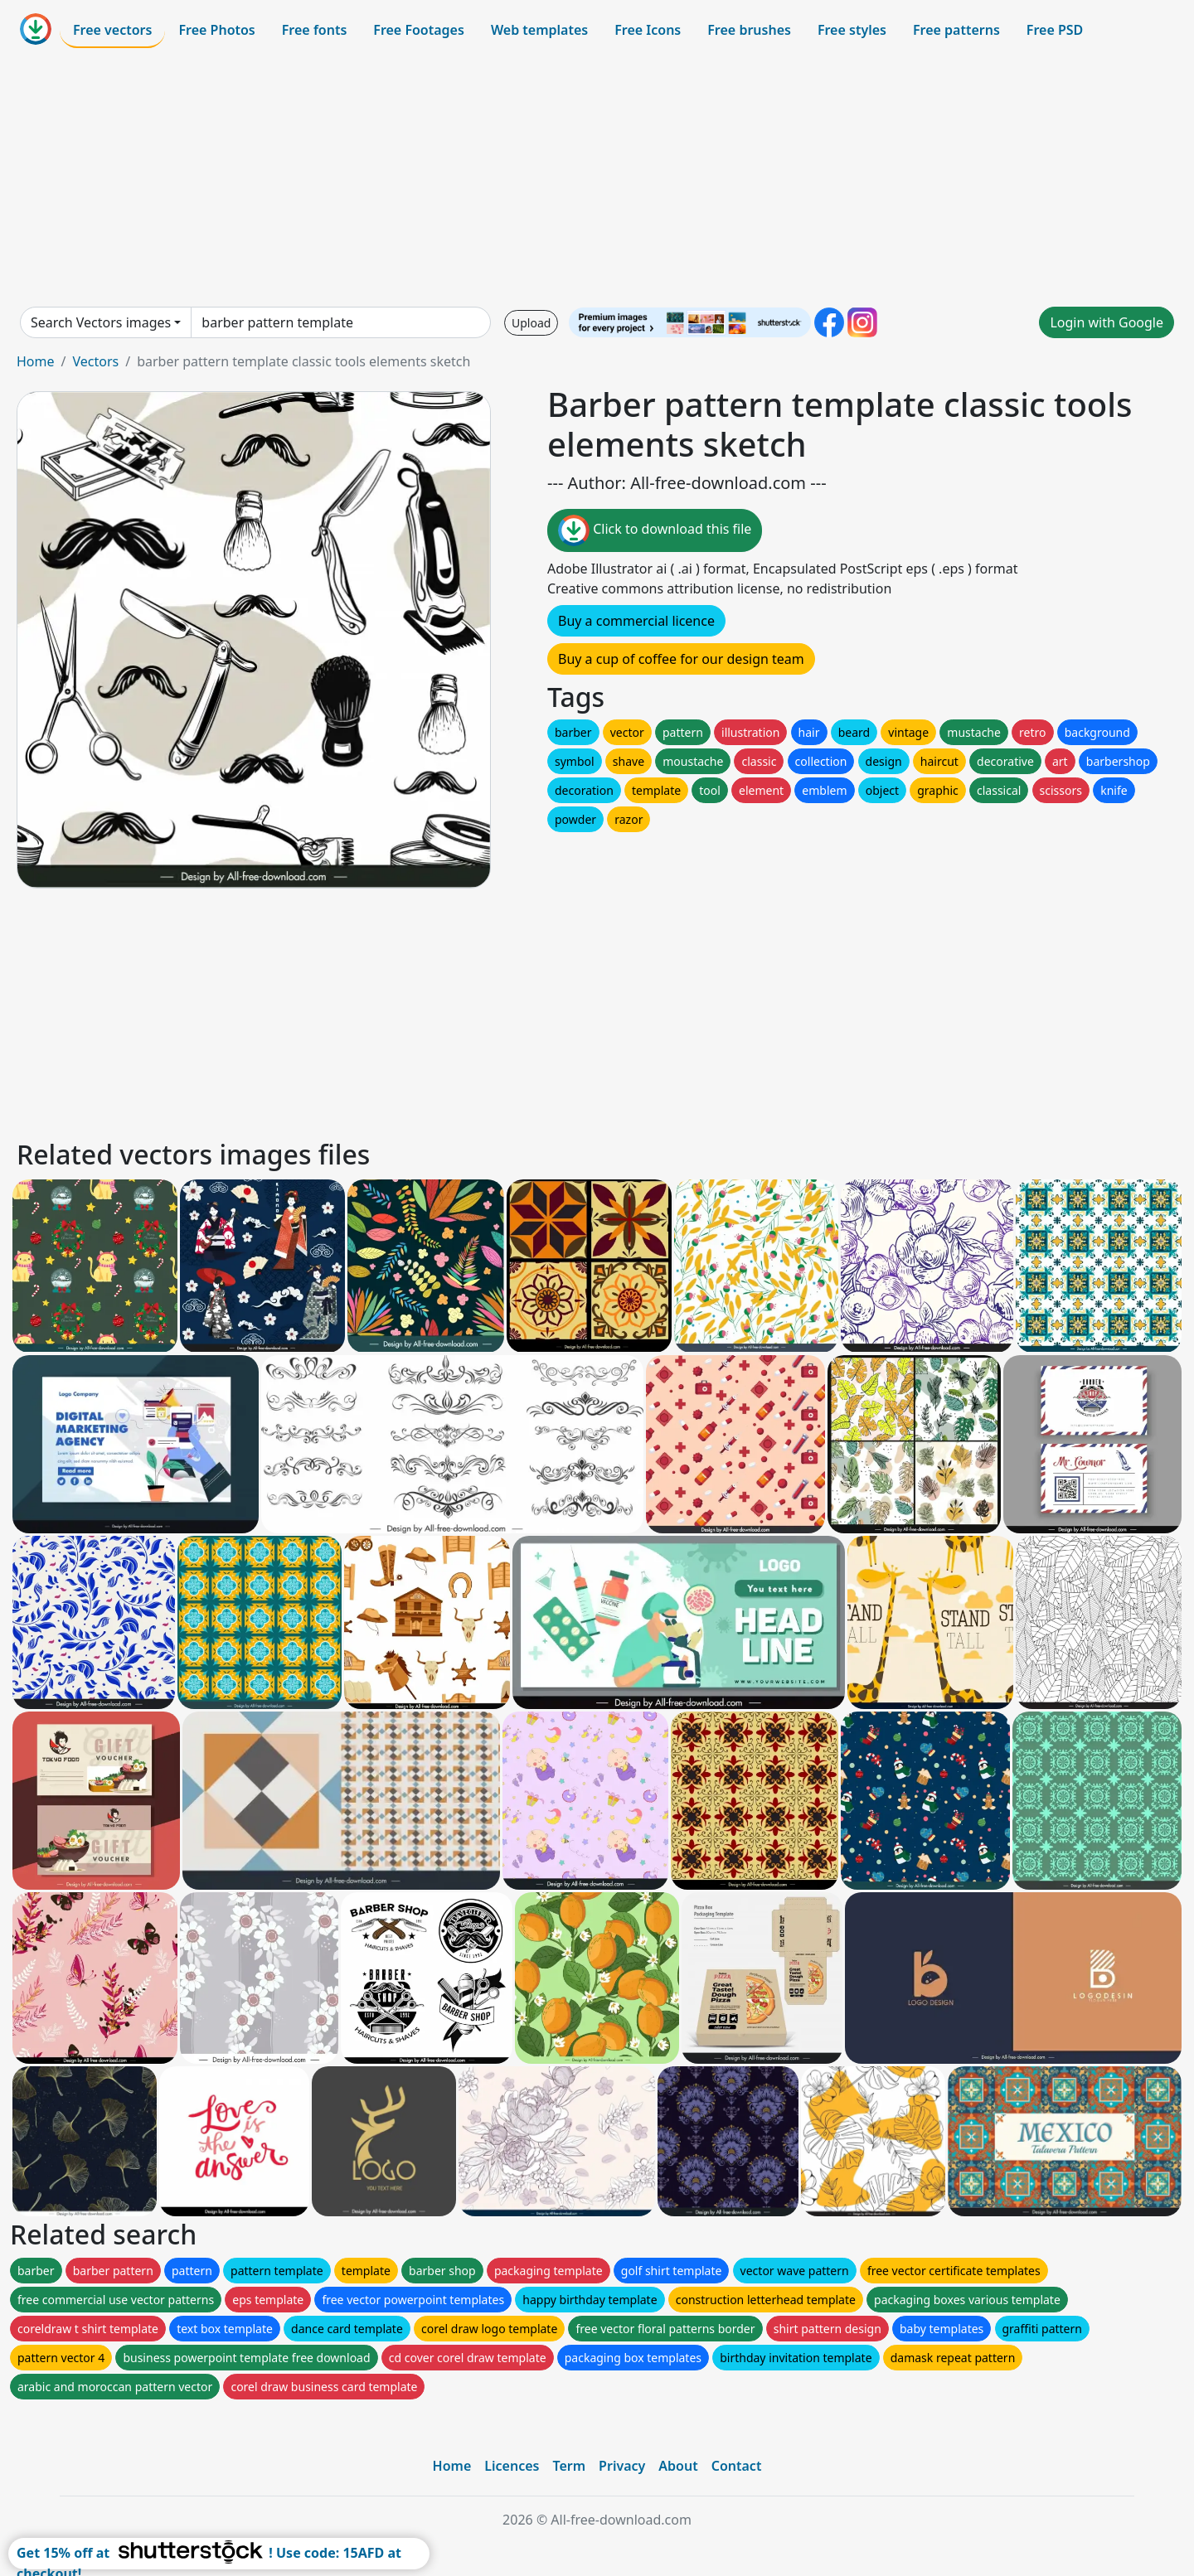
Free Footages (418, 30)
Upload (531, 323)
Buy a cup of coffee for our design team (681, 659)
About (677, 2466)
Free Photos (216, 30)
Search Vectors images (101, 322)
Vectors (95, 361)
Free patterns (956, 30)
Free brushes (749, 30)
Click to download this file (654, 530)
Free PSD (1055, 30)
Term (568, 2466)
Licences (511, 2466)
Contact (736, 2466)
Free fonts (314, 30)
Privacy (622, 2466)
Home (36, 361)
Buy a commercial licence (636, 621)
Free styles (852, 30)
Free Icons (647, 30)
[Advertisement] (597, 177)
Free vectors (112, 30)
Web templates (539, 30)
